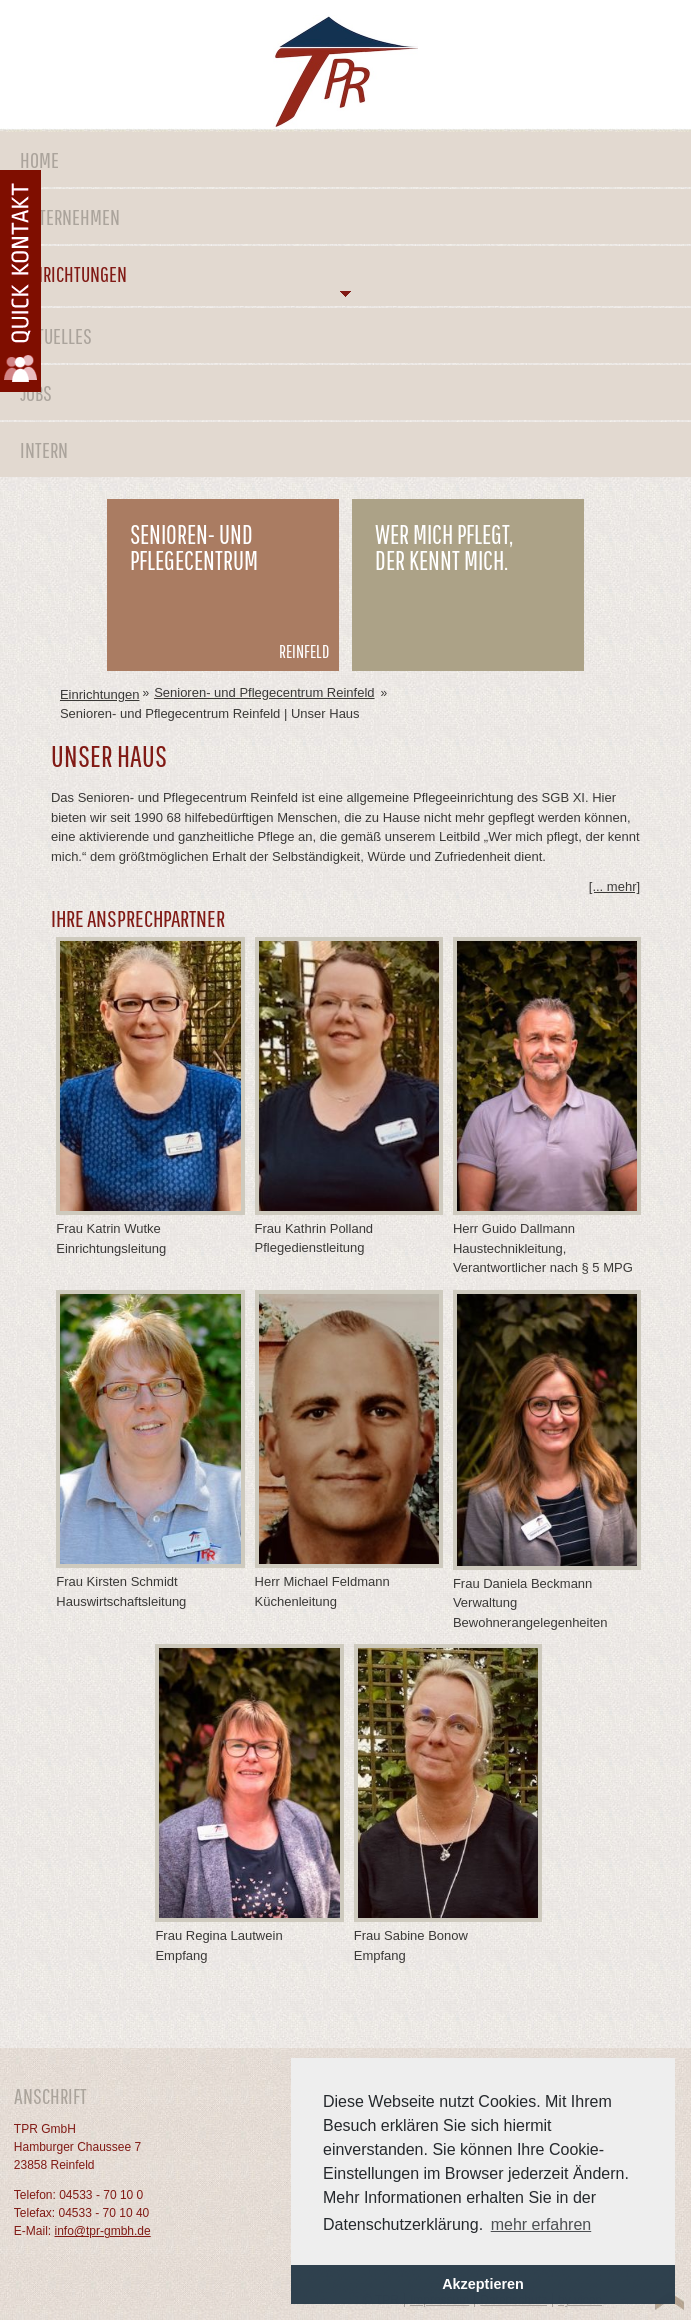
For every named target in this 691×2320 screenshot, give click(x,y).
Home (39, 159)
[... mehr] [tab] (614, 886)
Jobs (36, 392)
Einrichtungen (73, 273)
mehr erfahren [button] (541, 2224)
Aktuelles (56, 335)
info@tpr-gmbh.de (102, 2231)
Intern (44, 449)
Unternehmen (70, 216)
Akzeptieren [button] (483, 2284)
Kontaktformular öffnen (20, 281)
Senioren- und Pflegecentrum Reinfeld (264, 692)
